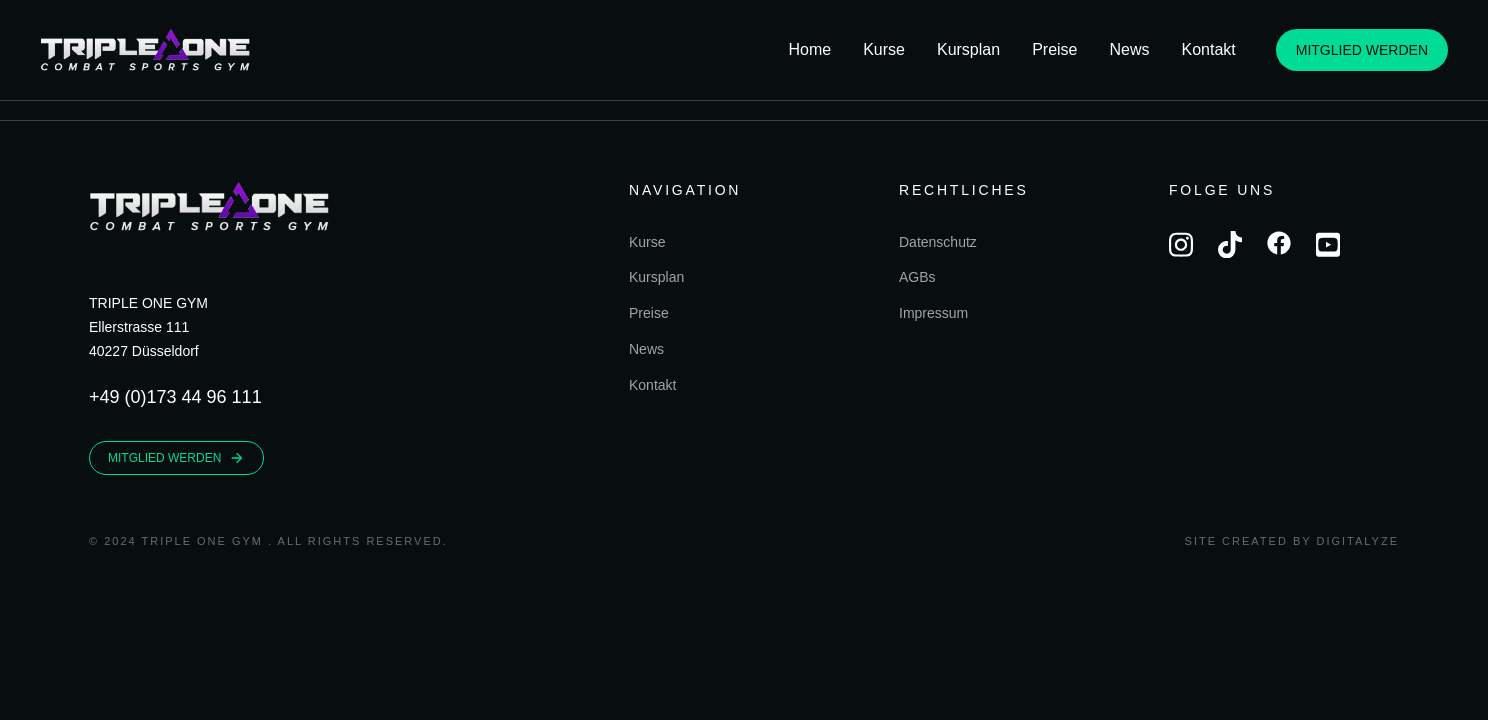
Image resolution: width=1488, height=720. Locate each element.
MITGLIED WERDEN (1362, 50)
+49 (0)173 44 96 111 (175, 397)
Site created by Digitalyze (1292, 541)
